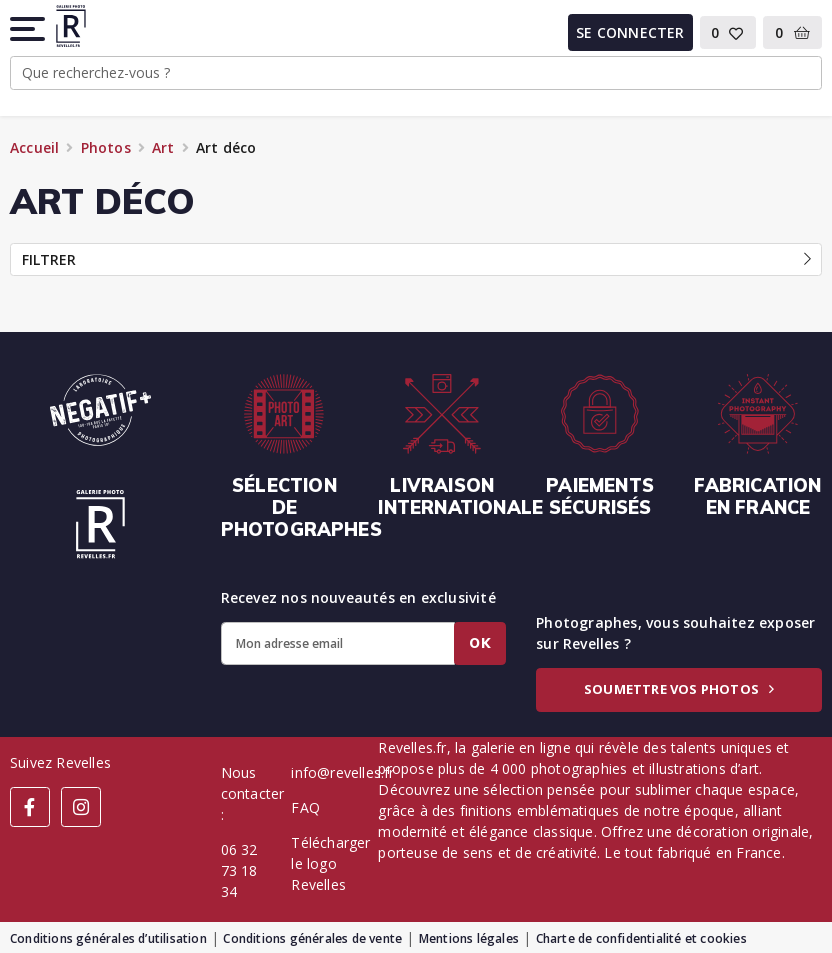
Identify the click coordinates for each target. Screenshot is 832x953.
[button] (29, 29)
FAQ (305, 807)
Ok (480, 643)
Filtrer (416, 259)
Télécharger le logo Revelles (330, 863)
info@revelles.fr (342, 772)
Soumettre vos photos (679, 689)
